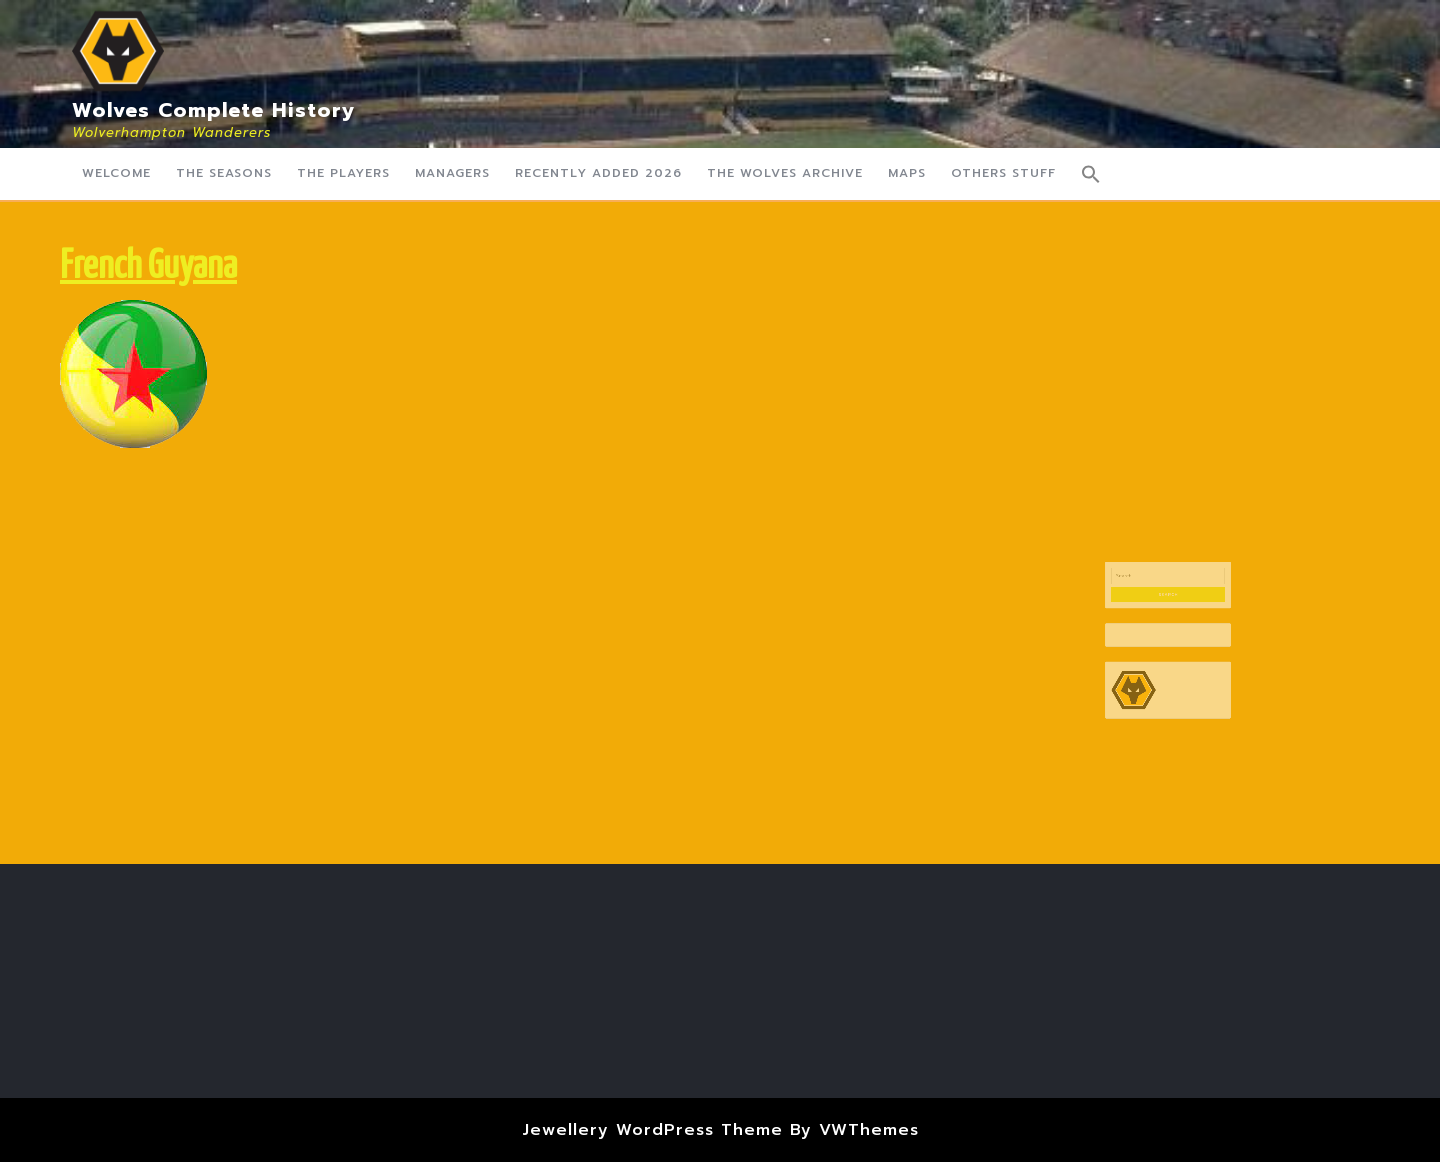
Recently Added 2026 (598, 173)
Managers (452, 173)
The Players (343, 173)
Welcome (116, 173)
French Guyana (148, 267)
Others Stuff (1003, 173)
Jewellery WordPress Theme (652, 1130)
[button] (1091, 174)
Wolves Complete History (214, 110)
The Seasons (224, 173)
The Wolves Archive (785, 173)
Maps (907, 173)
